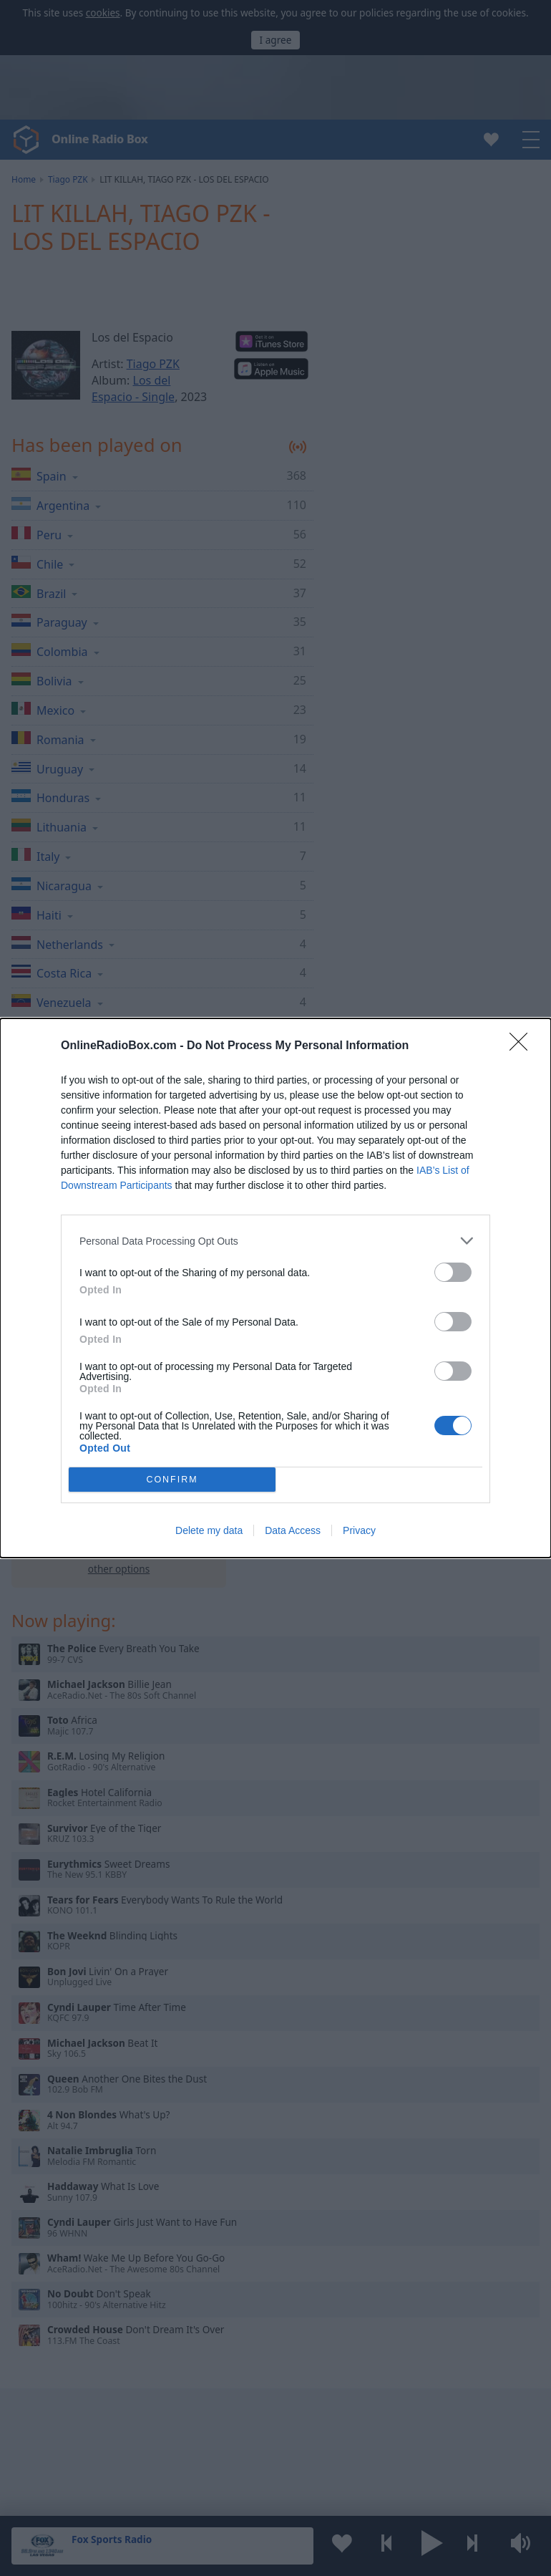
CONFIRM (172, 1480)
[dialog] (275, 1288)
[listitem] (275, 1240)
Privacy (359, 1530)
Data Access (293, 1530)
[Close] (523, 1046)
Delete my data (209, 1530)
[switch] (453, 1272)
